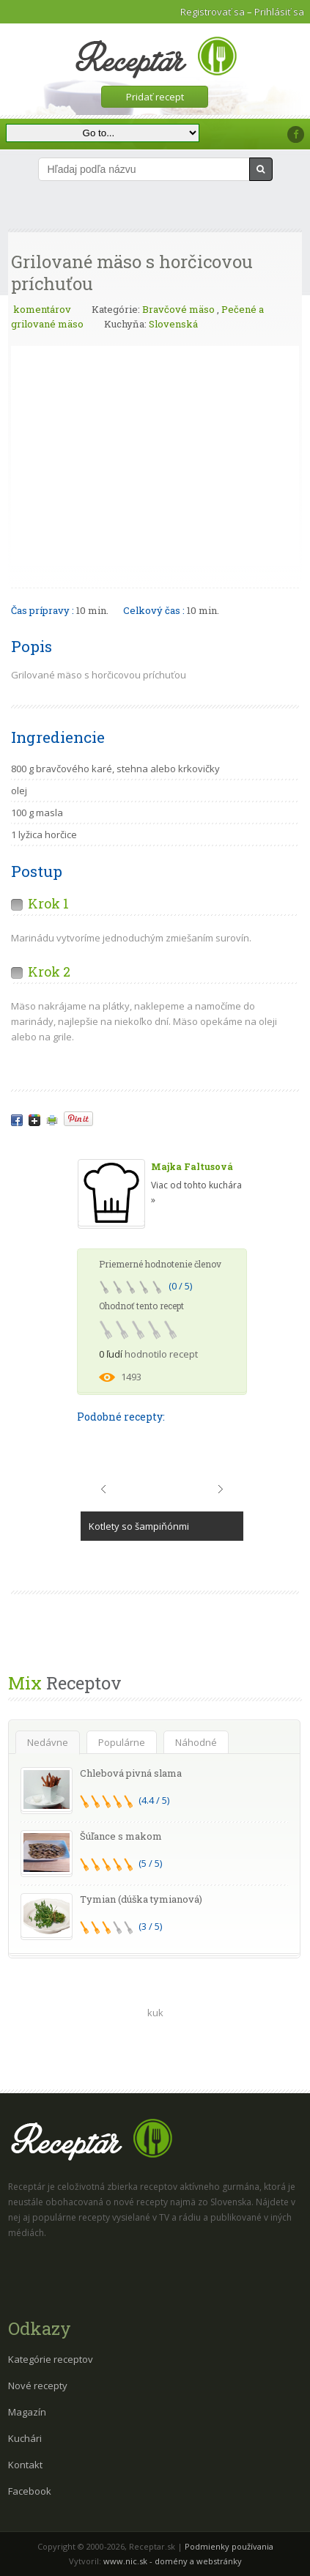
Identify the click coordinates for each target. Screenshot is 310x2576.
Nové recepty (37, 2385)
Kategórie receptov (50, 2359)
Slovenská (173, 323)
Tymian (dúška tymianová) (141, 1899)
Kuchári (25, 2438)
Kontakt (25, 2464)
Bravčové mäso (178, 309)
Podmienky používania (229, 2546)
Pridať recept (155, 96)
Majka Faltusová (192, 1166)
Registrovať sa (212, 11)
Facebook (29, 2491)
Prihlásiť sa (279, 11)
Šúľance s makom (121, 1836)
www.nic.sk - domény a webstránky (172, 2560)
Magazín (27, 2411)
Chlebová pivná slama (131, 1773)
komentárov (41, 309)
